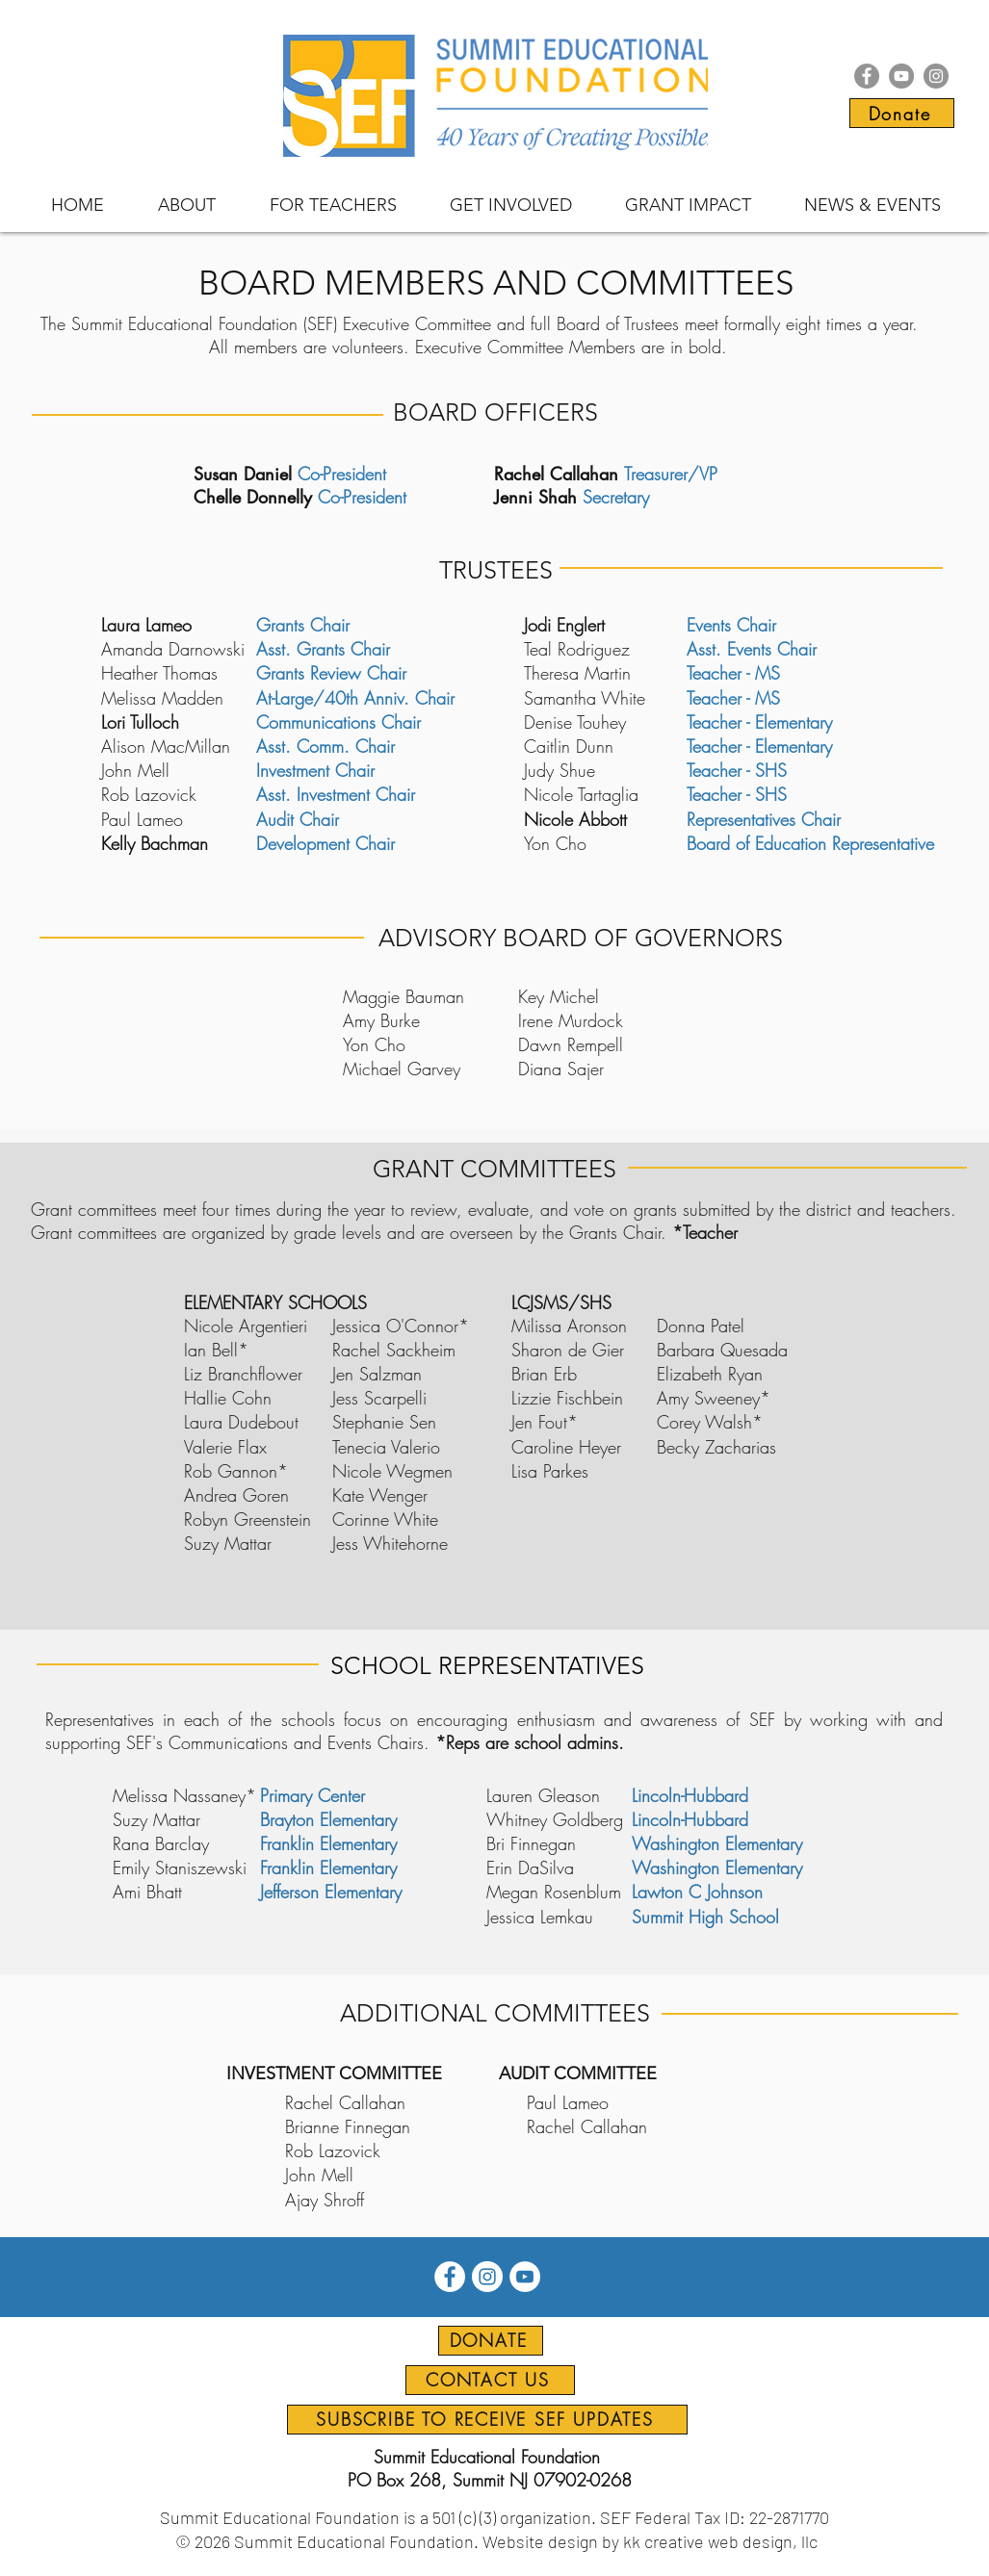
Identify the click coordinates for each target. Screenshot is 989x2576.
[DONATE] (490, 2341)
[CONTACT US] (490, 2380)
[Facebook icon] (866, 76)
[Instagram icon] (936, 76)
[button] (187, 205)
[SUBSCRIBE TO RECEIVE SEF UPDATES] (487, 2419)
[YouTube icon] (901, 76)
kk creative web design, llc (720, 2541)
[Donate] (901, 113)
